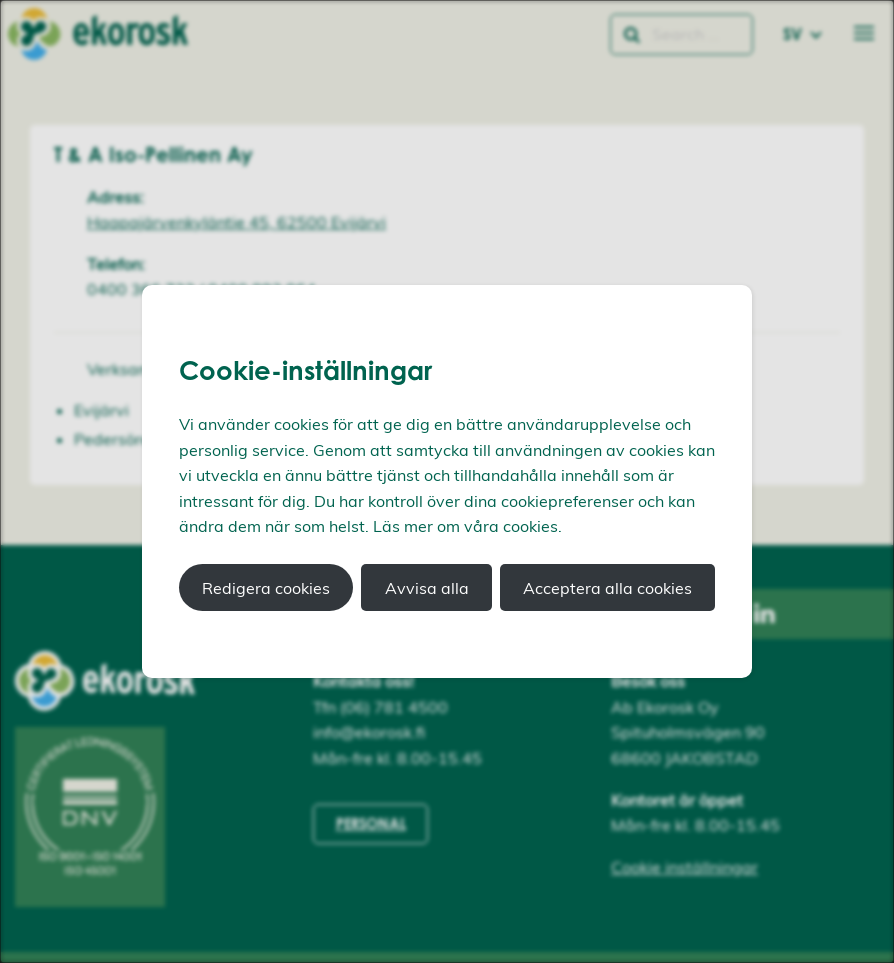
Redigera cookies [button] (266, 588)
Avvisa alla (427, 588)
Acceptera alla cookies (607, 588)
